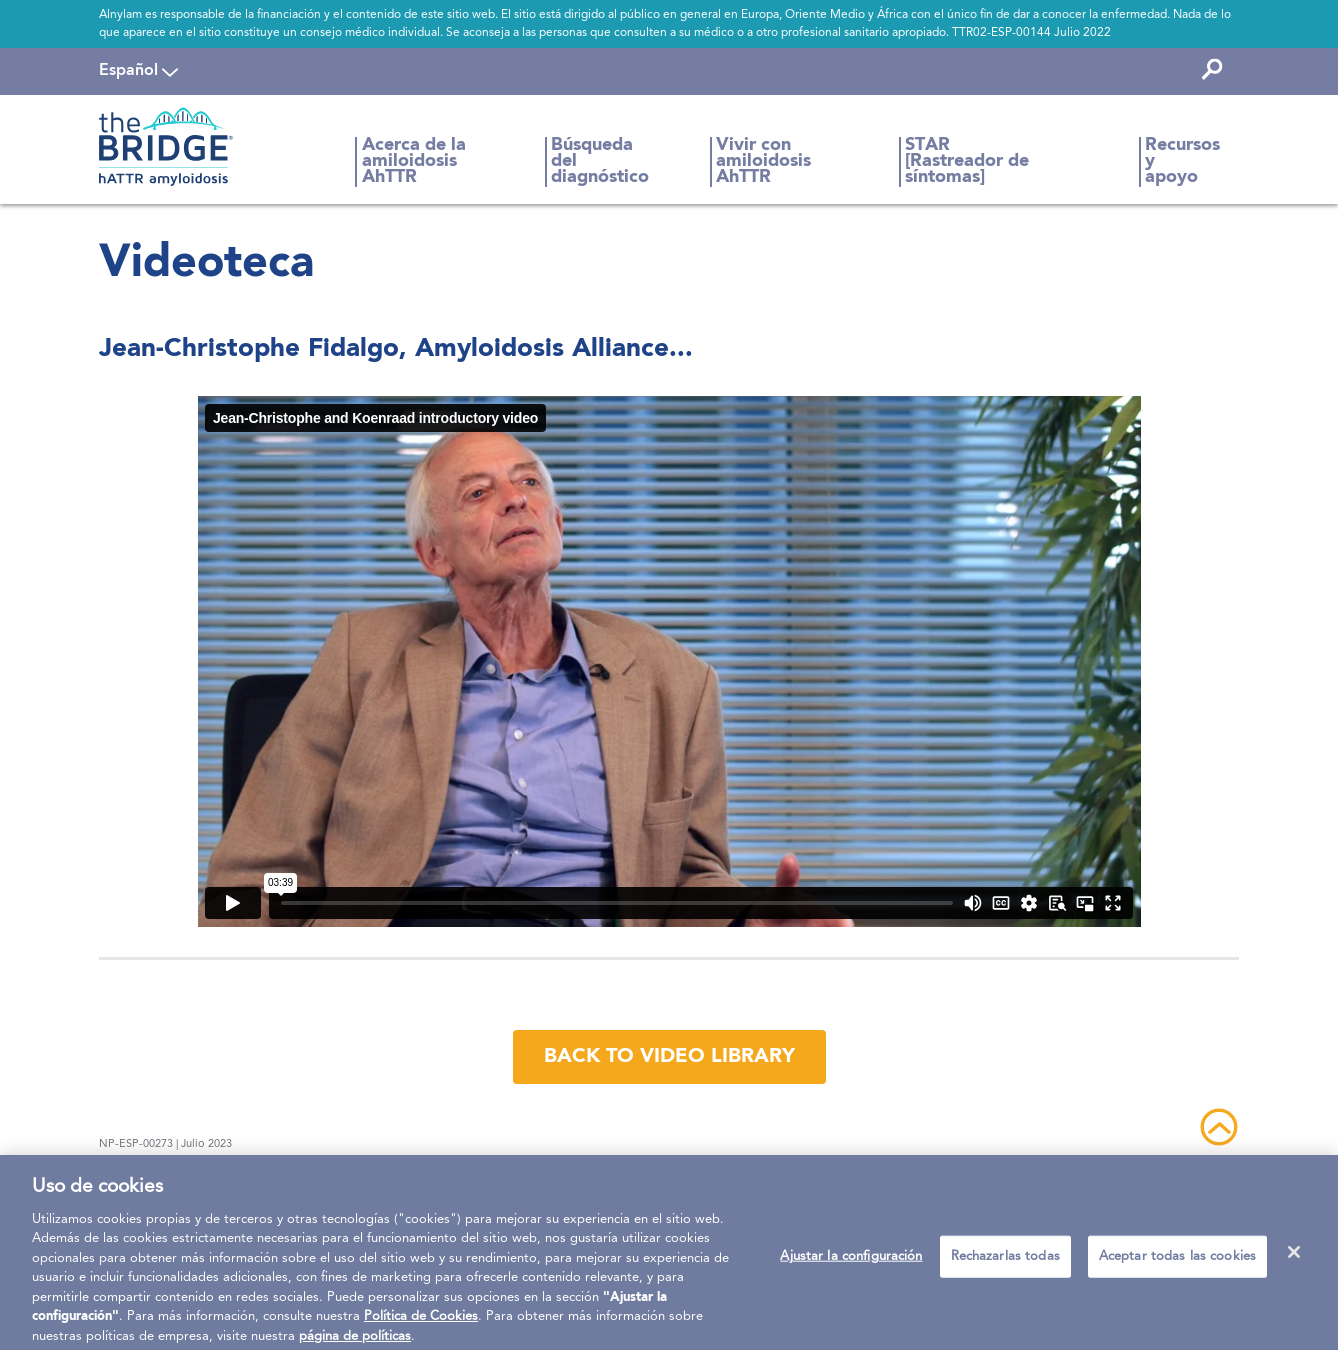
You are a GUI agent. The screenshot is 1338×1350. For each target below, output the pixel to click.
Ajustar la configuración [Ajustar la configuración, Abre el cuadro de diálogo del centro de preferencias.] (851, 1263)
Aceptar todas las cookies (1177, 1263)
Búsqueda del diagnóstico (600, 161)
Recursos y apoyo (1182, 161)
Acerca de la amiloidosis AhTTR (414, 161)
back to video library (669, 1057)
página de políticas (355, 1342)
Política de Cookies (421, 1323)
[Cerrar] (1294, 1259)
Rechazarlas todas (1005, 1263)
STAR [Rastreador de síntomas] (967, 161)
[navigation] (138, 71)
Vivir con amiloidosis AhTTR (763, 161)
